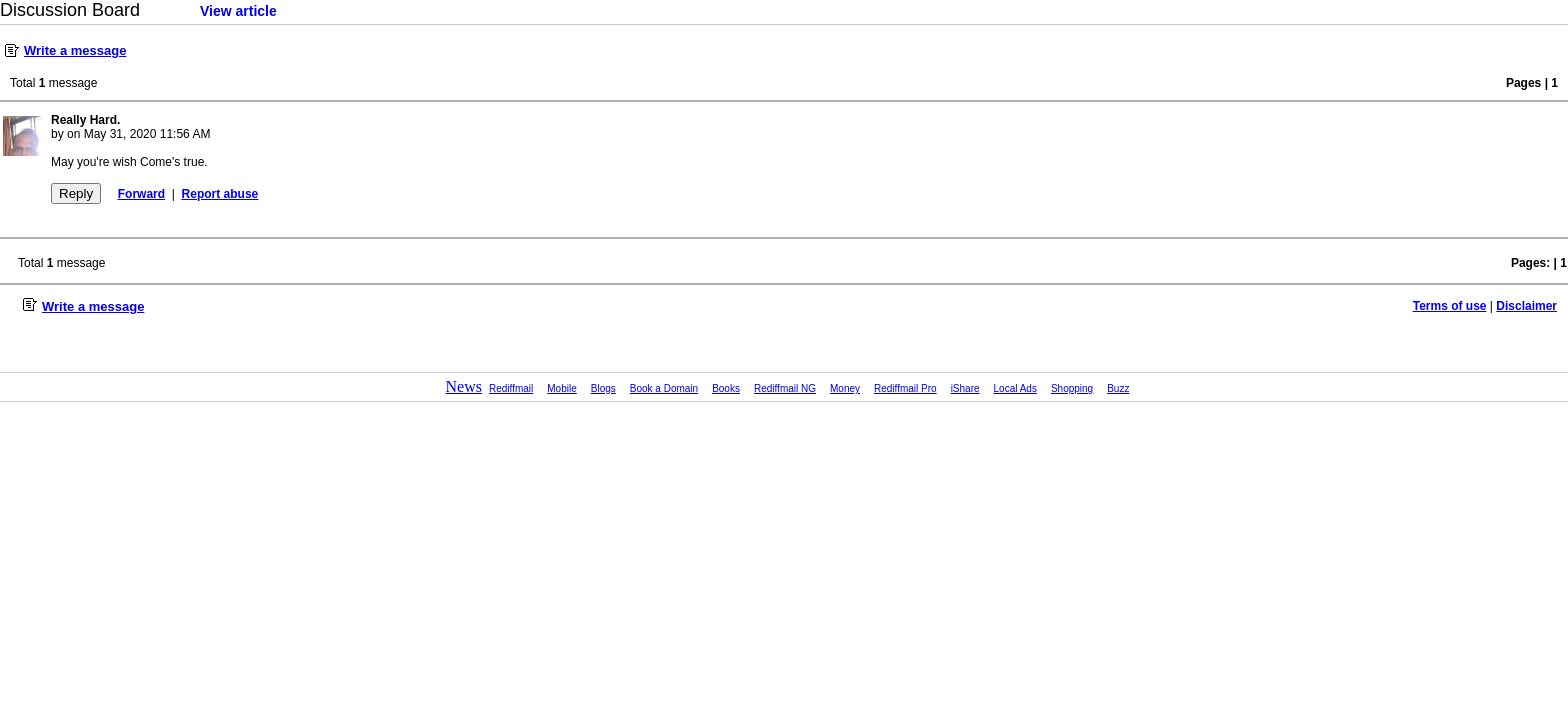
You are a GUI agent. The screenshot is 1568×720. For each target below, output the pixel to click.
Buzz (1118, 388)
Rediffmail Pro (905, 388)
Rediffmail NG (785, 388)
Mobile (561, 388)
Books (726, 388)
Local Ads (1015, 388)
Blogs (603, 388)
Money (845, 388)
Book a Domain (664, 388)
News (464, 386)
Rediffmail (511, 388)
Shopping (1072, 388)
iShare (965, 388)
